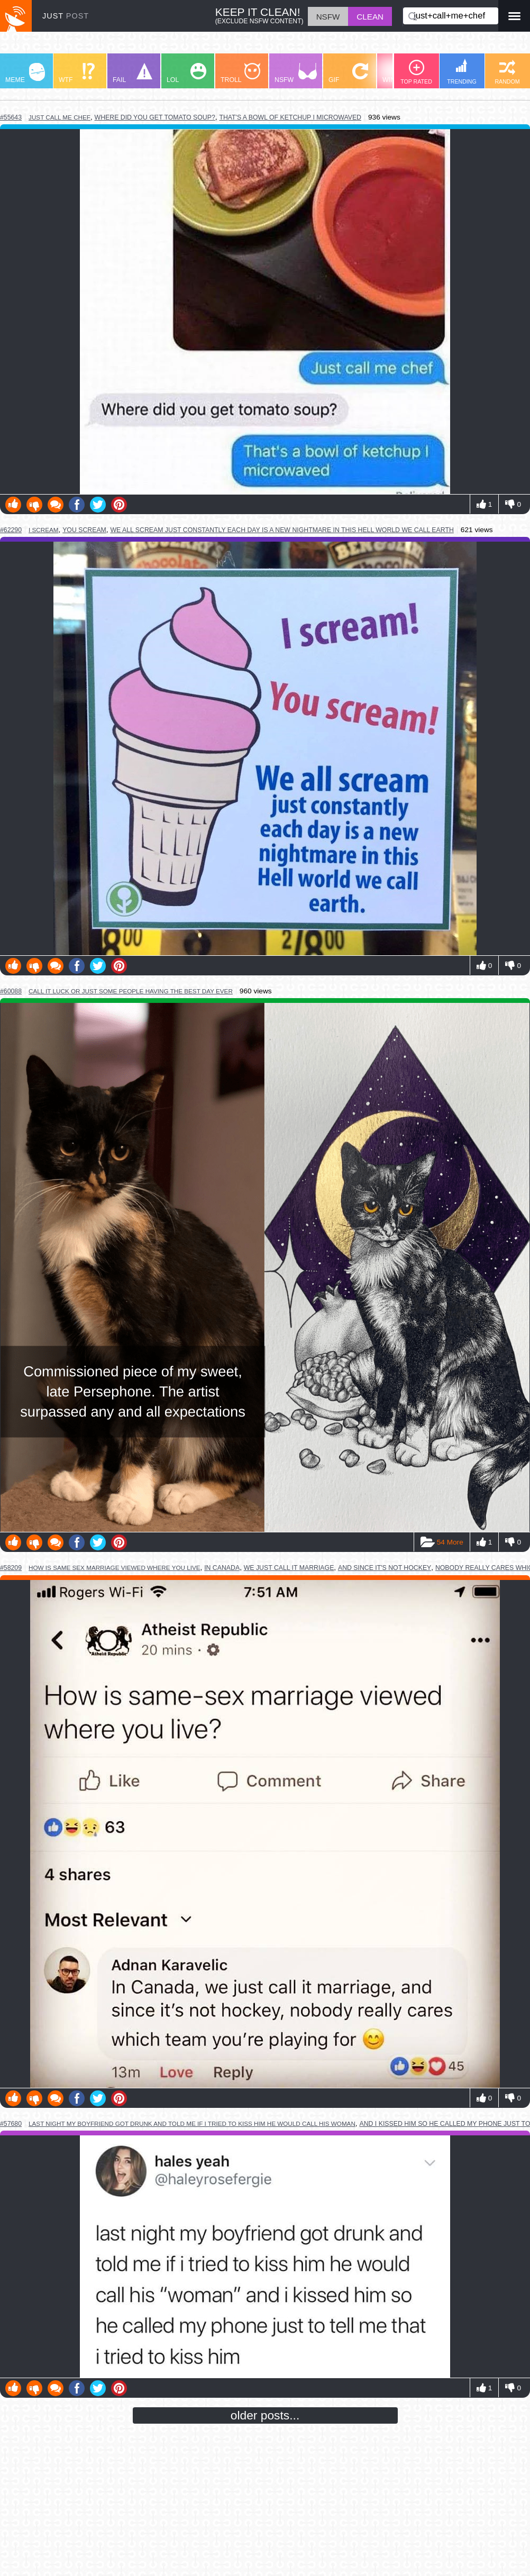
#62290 (11, 530)
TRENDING (462, 72)
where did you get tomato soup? (155, 117)
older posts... (265, 2415)
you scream (84, 530)
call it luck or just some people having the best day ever (131, 991)
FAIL (132, 73)
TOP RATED (416, 72)
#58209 (11, 1568)
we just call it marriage (289, 1568)
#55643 (11, 117)
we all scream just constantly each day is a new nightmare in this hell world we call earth (281, 530)
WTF (77, 73)
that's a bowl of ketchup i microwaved (290, 117)
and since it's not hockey (384, 1568)
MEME (25, 73)
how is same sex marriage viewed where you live (114, 1567)
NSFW (296, 73)
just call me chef (59, 117)
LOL (186, 73)
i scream (44, 529)
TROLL (240, 73)
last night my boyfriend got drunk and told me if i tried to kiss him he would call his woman (192, 2123)
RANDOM (507, 72)
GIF (348, 73)
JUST (65, 16)
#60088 (11, 991)
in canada (222, 1568)
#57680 (11, 2123)
